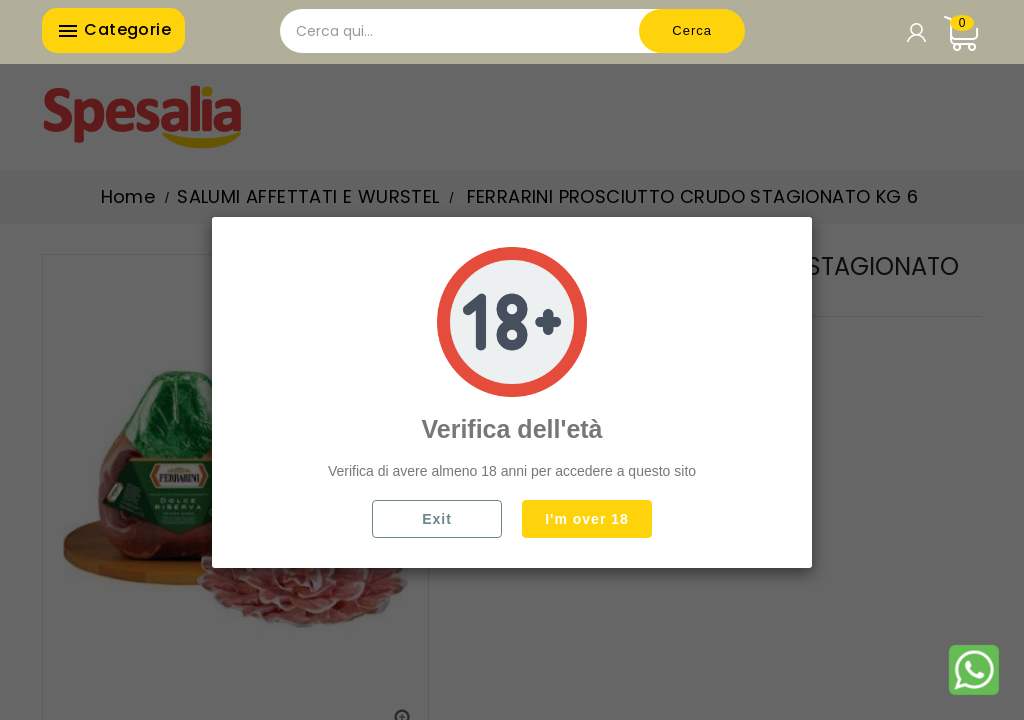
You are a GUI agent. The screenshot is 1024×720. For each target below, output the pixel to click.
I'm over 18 (587, 519)
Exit (437, 519)
